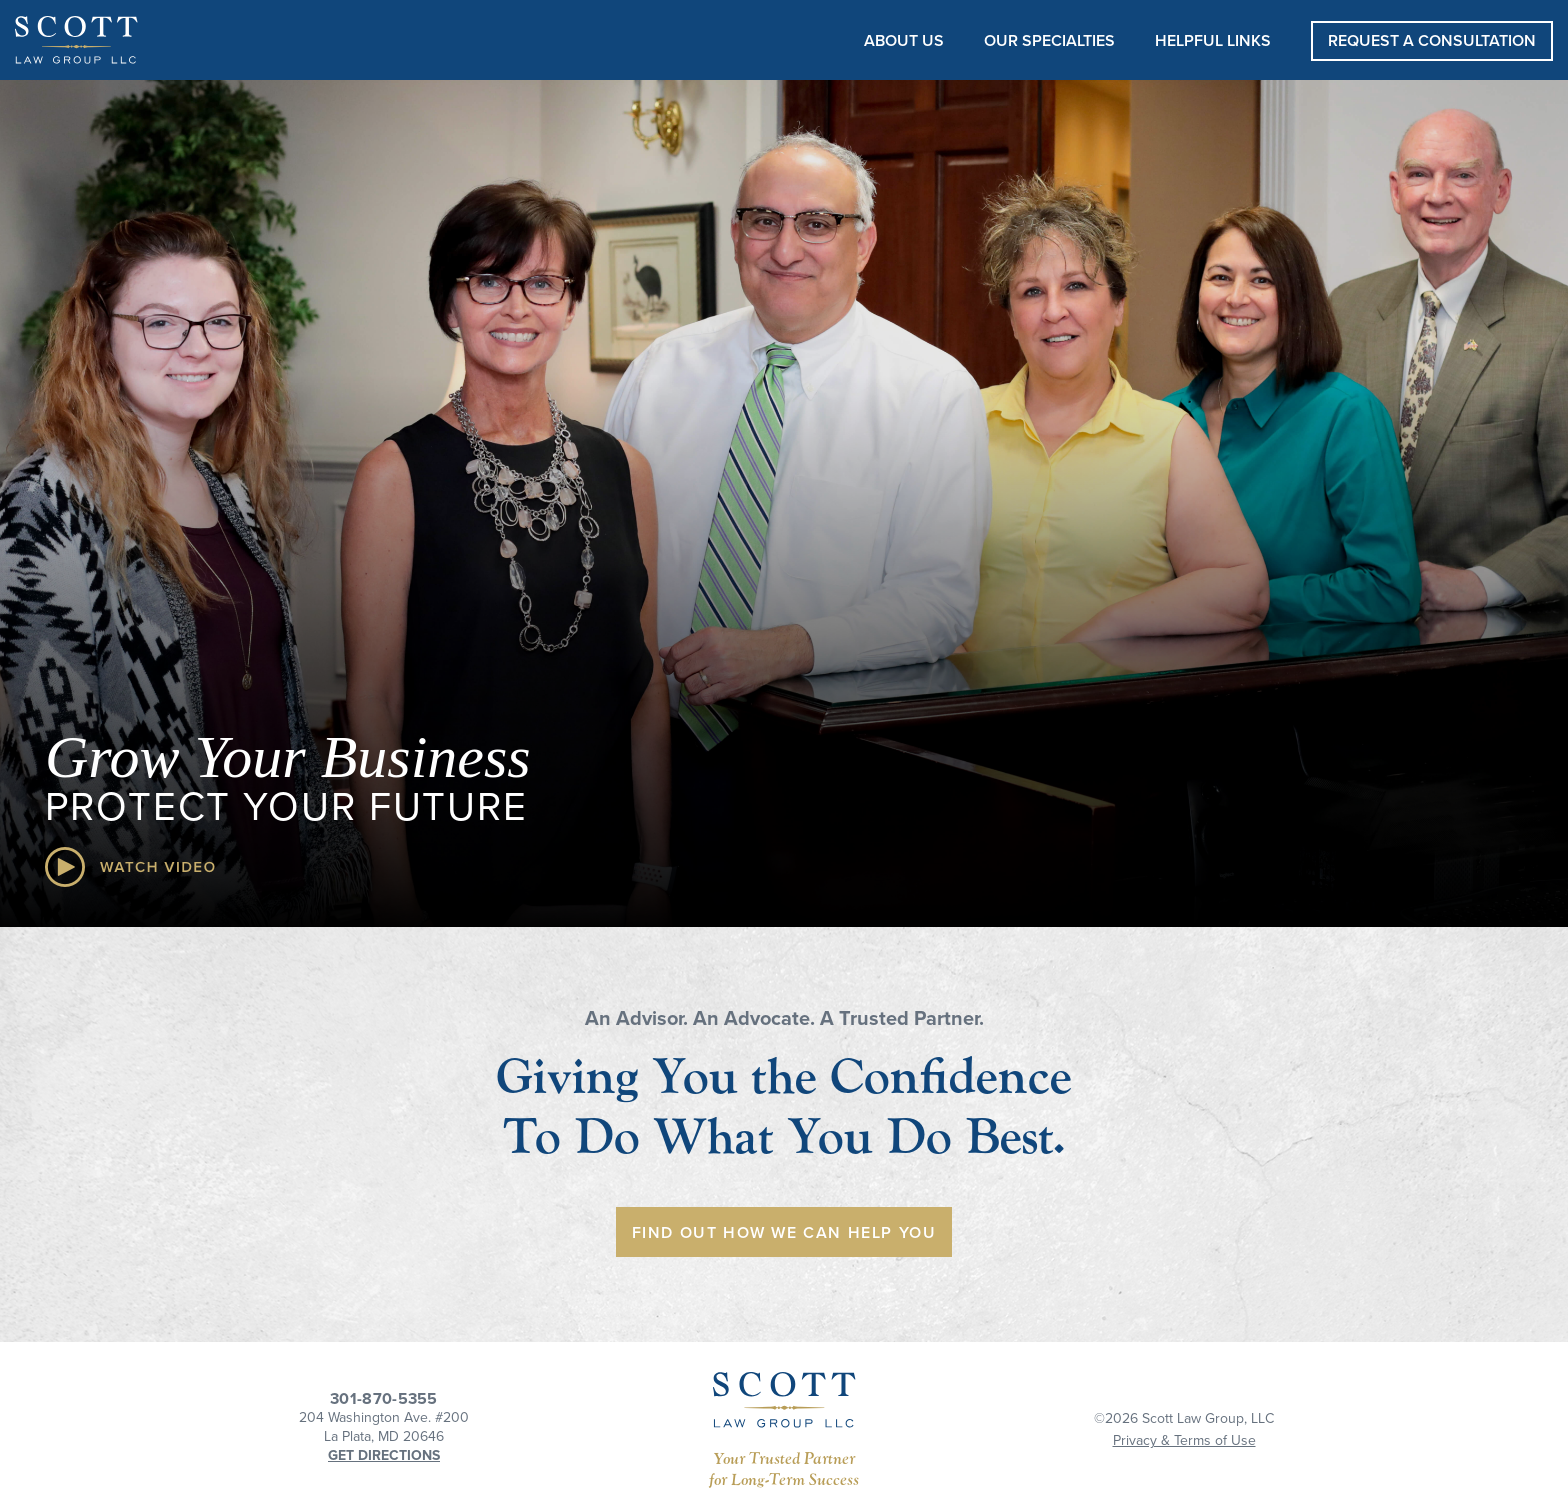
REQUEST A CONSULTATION (1432, 41)
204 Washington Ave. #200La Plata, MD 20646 (384, 1426)
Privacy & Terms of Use (1184, 1440)
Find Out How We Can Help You (784, 1233)
